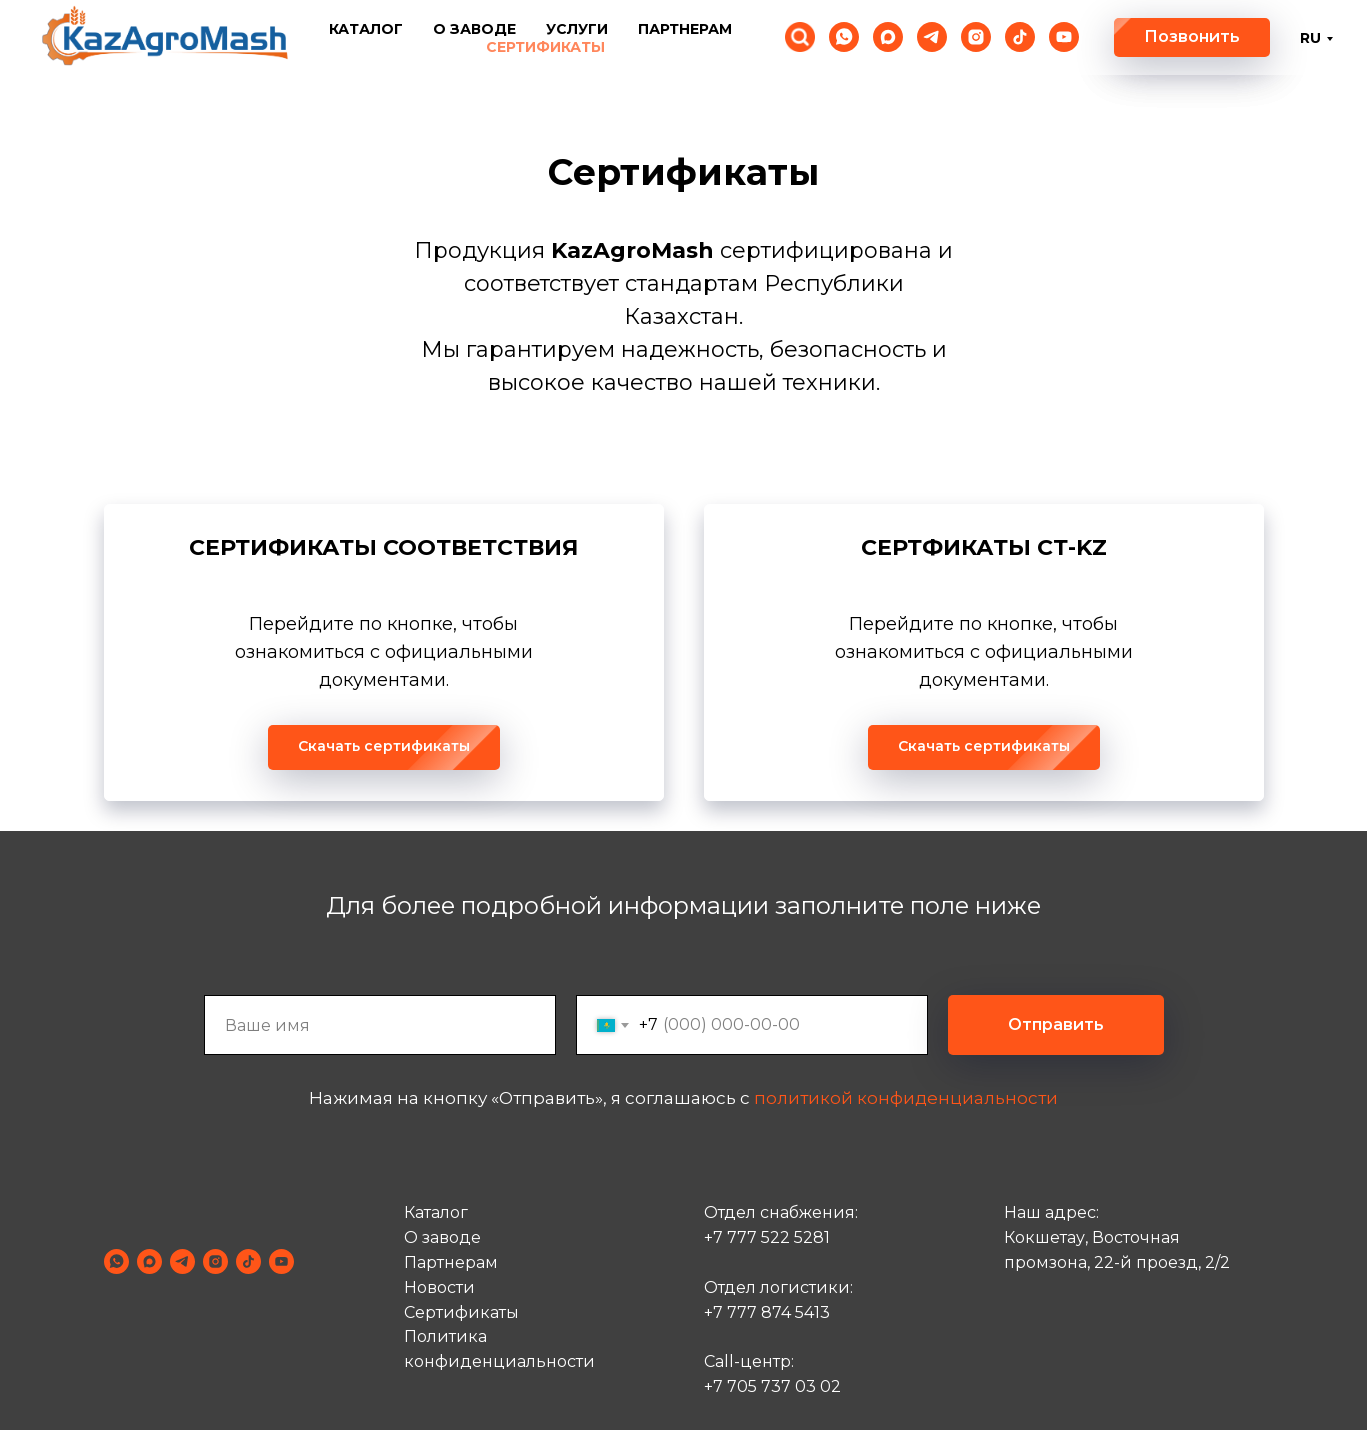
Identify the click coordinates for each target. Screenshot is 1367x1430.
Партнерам (685, 29)
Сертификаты (545, 47)
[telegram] (932, 37)
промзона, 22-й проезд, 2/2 (1117, 1262)
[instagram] (976, 37)
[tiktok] (1020, 37)
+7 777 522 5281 (767, 1238)
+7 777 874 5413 (767, 1312)
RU (1310, 38)
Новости (439, 1287)
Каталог (436, 1213)
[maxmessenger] (888, 37)
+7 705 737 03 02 (772, 1386)
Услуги (577, 29)
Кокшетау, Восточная (1092, 1238)
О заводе (474, 29)
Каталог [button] (366, 29)
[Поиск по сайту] (800, 37)
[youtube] (1064, 37)
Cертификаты (461, 1312)
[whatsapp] (844, 37)
